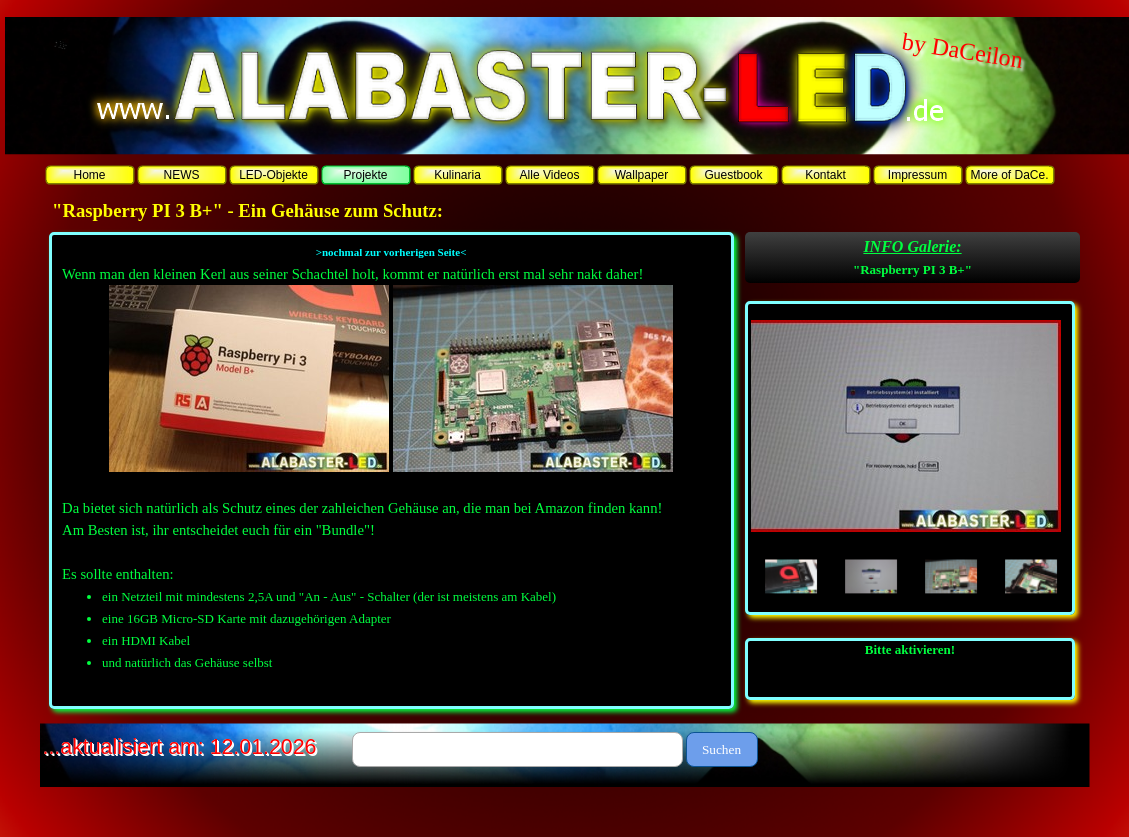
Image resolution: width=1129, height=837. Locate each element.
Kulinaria (457, 175)
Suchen (721, 749)
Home (89, 175)
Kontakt (825, 175)
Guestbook (733, 175)
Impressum (917, 175)
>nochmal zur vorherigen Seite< (391, 252)
